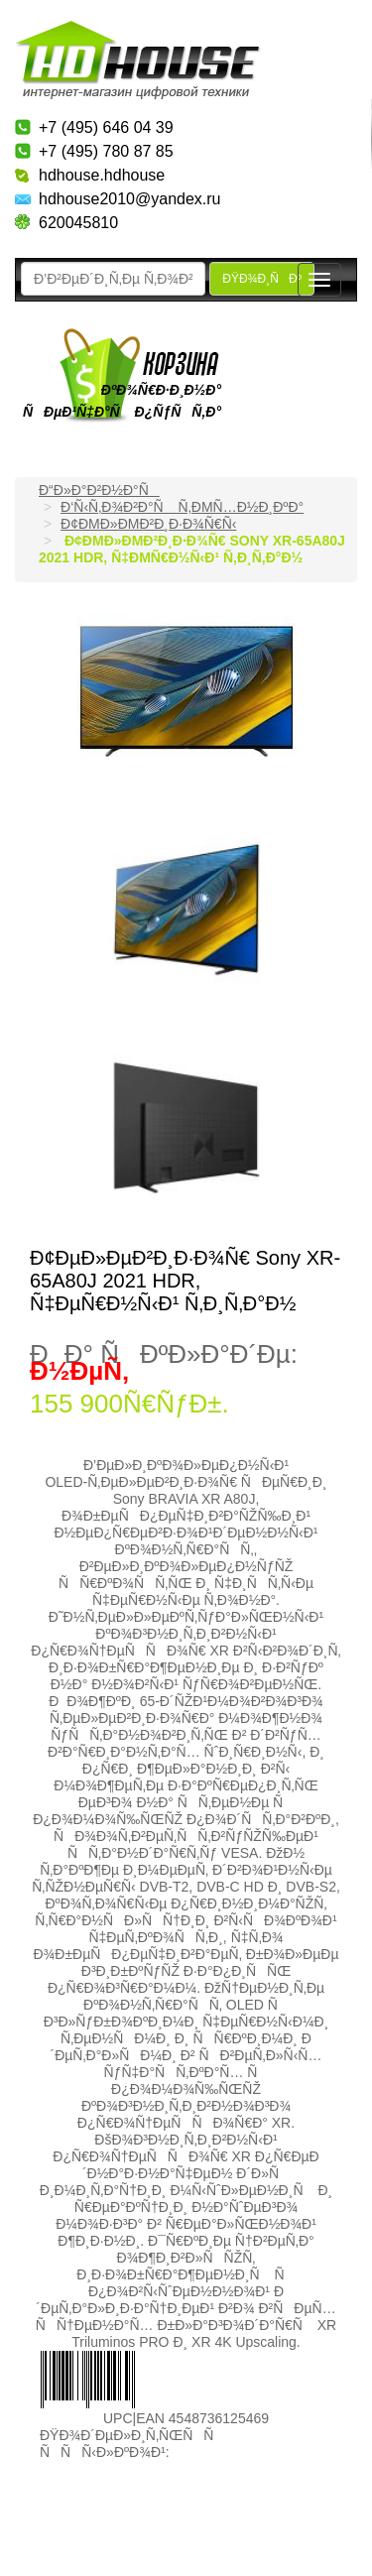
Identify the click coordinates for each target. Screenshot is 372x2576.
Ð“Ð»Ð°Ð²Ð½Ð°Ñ (99, 490)
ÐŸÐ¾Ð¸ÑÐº (262, 279)
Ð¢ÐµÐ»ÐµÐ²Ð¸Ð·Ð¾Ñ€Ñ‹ (148, 524)
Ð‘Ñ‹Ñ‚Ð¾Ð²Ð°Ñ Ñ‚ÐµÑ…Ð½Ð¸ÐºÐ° (182, 507)
